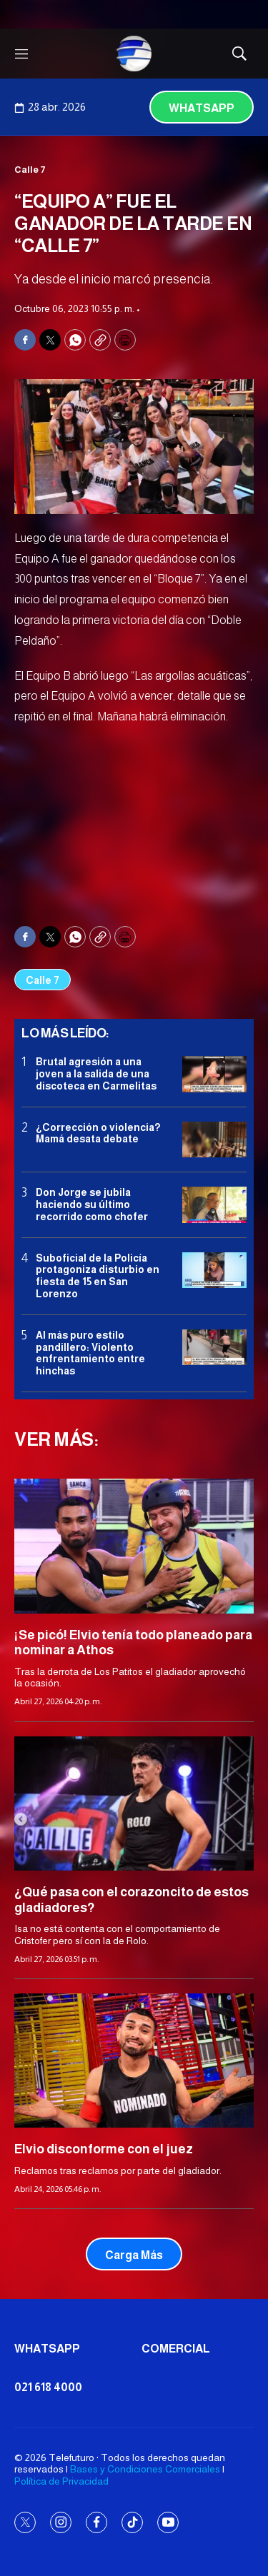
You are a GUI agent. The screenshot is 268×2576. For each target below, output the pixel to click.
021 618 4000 (48, 2387)
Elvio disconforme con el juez (103, 2149)
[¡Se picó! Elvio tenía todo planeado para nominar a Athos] (134, 1546)
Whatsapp (201, 108)
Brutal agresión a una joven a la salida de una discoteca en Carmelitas (96, 1074)
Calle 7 (30, 169)
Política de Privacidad (61, 2481)
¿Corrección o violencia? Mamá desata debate (98, 1133)
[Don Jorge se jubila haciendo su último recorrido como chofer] (214, 1205)
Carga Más (134, 2255)
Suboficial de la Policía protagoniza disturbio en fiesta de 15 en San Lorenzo (97, 1275)
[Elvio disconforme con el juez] (134, 2060)
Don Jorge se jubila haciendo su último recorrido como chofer (92, 1204)
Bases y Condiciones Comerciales (145, 2469)
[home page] (134, 53)
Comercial (176, 2349)
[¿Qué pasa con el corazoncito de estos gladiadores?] (134, 1803)
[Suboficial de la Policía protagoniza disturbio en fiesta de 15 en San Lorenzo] (214, 1270)
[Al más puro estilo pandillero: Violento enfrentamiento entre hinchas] (214, 1347)
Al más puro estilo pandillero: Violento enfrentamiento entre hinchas (90, 1353)
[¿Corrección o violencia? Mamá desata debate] (214, 1140)
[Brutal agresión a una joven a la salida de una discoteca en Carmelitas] (214, 1074)
